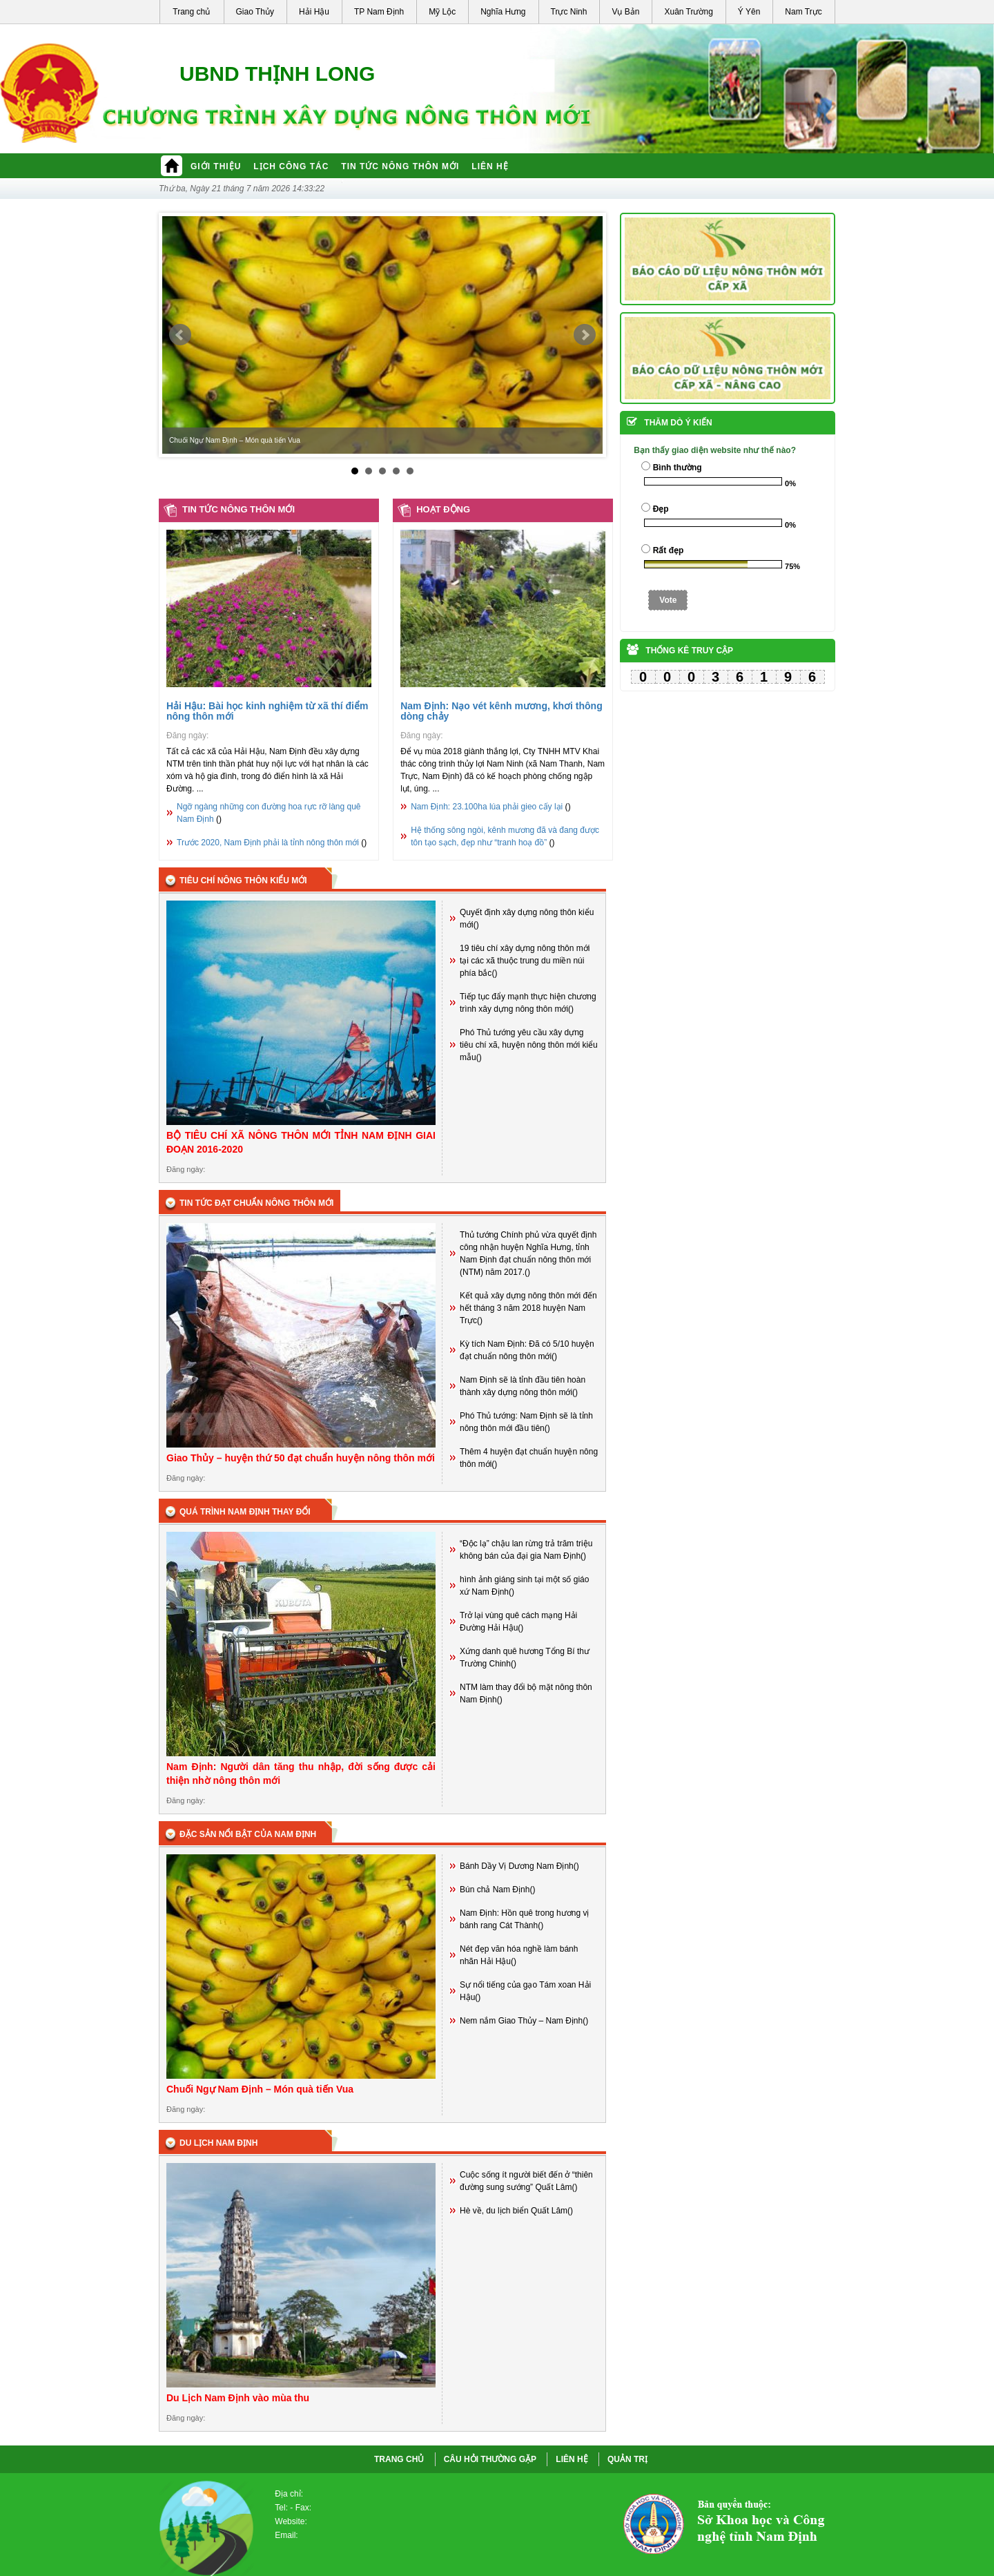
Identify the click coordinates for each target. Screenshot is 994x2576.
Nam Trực (803, 12)
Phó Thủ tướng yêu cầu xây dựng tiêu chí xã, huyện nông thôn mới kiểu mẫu (529, 1045)
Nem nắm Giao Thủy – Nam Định (521, 2021)
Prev (180, 335)
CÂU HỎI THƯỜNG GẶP (490, 2459)
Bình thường (677, 467)
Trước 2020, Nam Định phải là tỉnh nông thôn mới (268, 842)
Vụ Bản (625, 12)
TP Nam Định (379, 12)
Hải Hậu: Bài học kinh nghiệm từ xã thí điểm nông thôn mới (267, 711)
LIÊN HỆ (571, 2459)
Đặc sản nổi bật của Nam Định (247, 1834)
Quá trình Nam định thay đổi (245, 1512)
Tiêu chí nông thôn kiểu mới (243, 880)
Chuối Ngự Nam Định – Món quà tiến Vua (259, 2089)
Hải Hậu (314, 12)
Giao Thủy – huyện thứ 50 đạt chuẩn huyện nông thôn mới (300, 1457)
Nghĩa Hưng (502, 12)
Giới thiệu (216, 166)
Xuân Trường (688, 12)
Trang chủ (191, 12)
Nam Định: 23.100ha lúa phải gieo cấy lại (487, 806)
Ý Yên (749, 12)
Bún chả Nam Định (494, 1889)
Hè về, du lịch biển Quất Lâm (513, 2210)
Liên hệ (489, 166)
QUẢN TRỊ (627, 2459)
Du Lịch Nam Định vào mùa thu (237, 2397)
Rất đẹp (668, 550)
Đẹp (661, 509)
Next (585, 335)
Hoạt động (443, 509)
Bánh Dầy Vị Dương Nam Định (517, 1866)
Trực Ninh (569, 12)
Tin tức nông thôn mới (400, 166)
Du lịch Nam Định (218, 2143)
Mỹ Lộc (442, 12)
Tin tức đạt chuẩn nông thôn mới (256, 1203)
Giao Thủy (255, 12)
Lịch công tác (291, 166)
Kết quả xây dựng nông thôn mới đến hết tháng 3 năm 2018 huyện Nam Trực (528, 1308)
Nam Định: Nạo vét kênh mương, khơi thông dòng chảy (501, 711)
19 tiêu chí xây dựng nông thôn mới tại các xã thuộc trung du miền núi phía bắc (524, 960)
